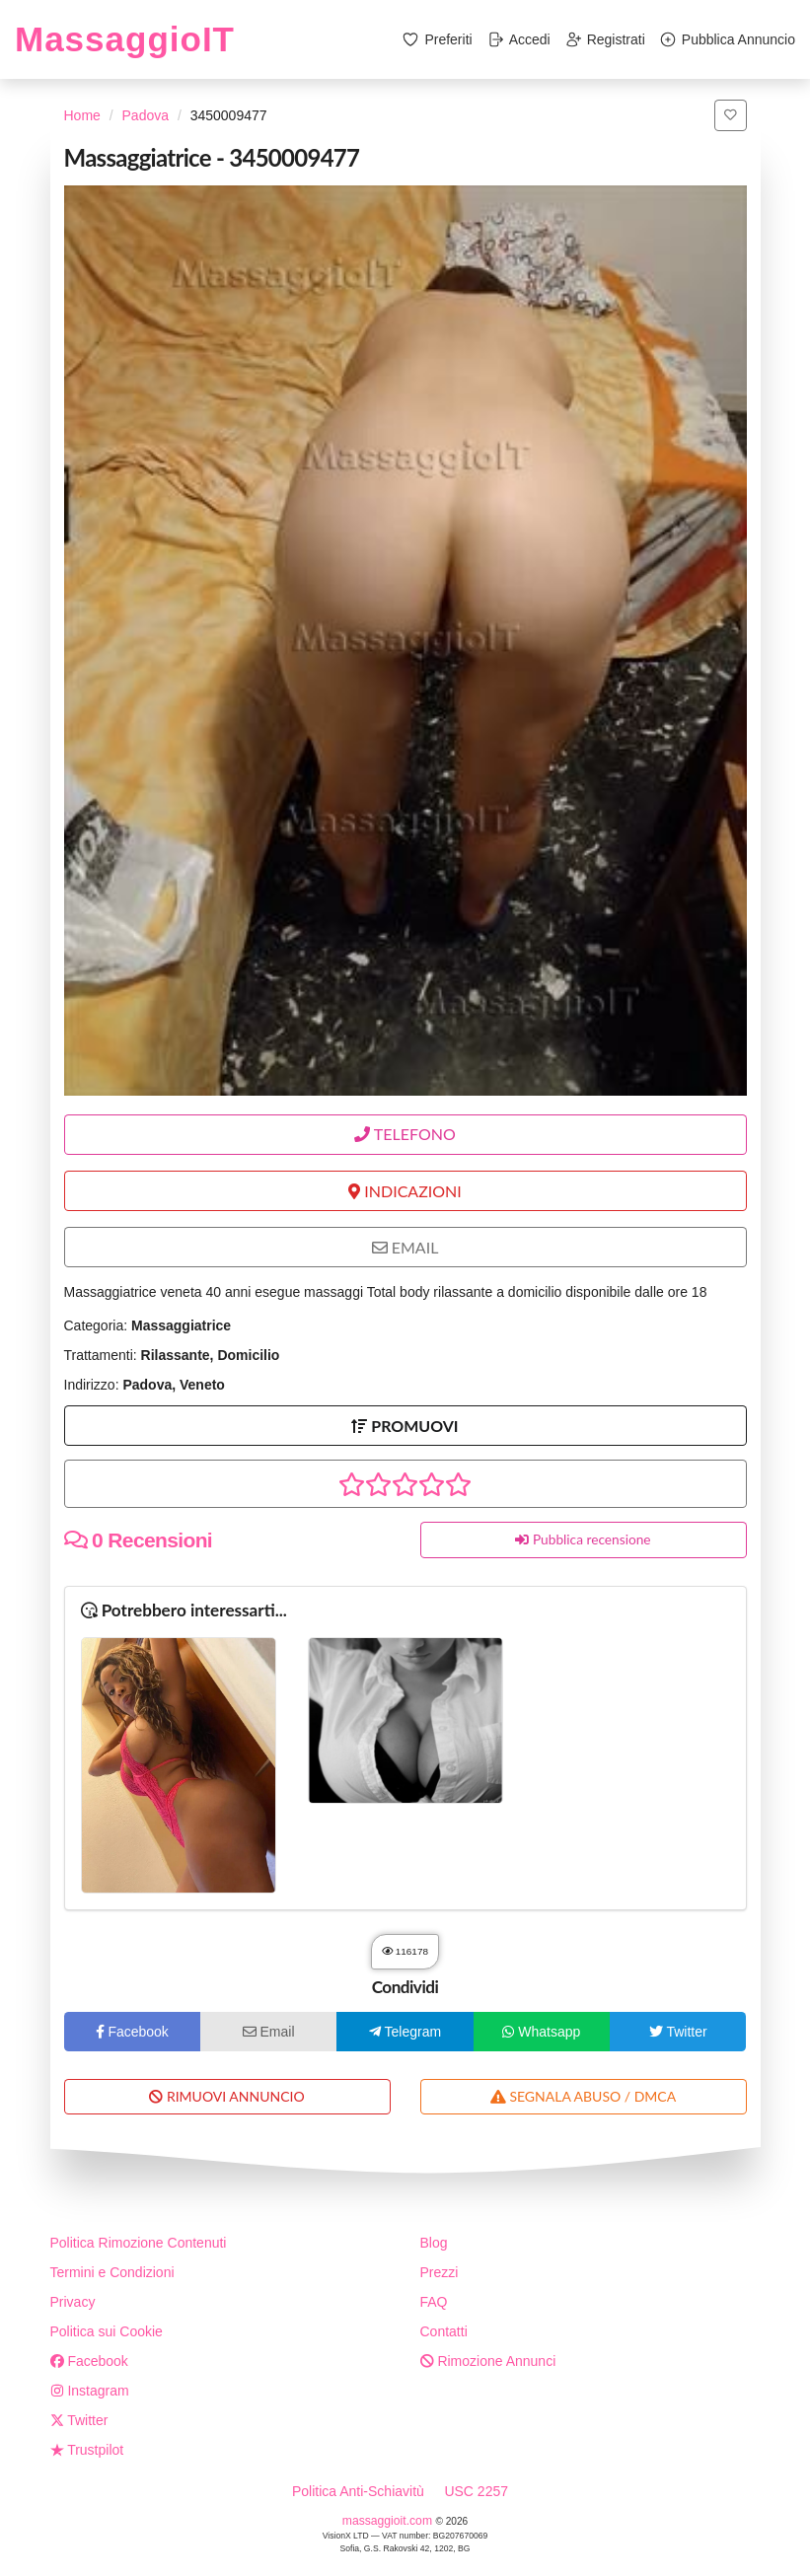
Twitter (79, 2420)
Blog (434, 2243)
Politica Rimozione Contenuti (138, 2243)
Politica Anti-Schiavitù (358, 2491)
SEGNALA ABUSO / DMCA (583, 2096)
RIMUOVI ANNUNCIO (226, 2096)
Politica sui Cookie (106, 2331)
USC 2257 (476, 2491)
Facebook (89, 2361)
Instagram (89, 2390)
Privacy (73, 2302)
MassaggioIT (125, 39)
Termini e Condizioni (112, 2272)
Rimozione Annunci (488, 2361)
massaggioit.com (389, 2521)
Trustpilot (87, 2450)
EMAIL (405, 1247)
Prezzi (439, 2272)
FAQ (434, 2302)
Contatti (444, 2331)
